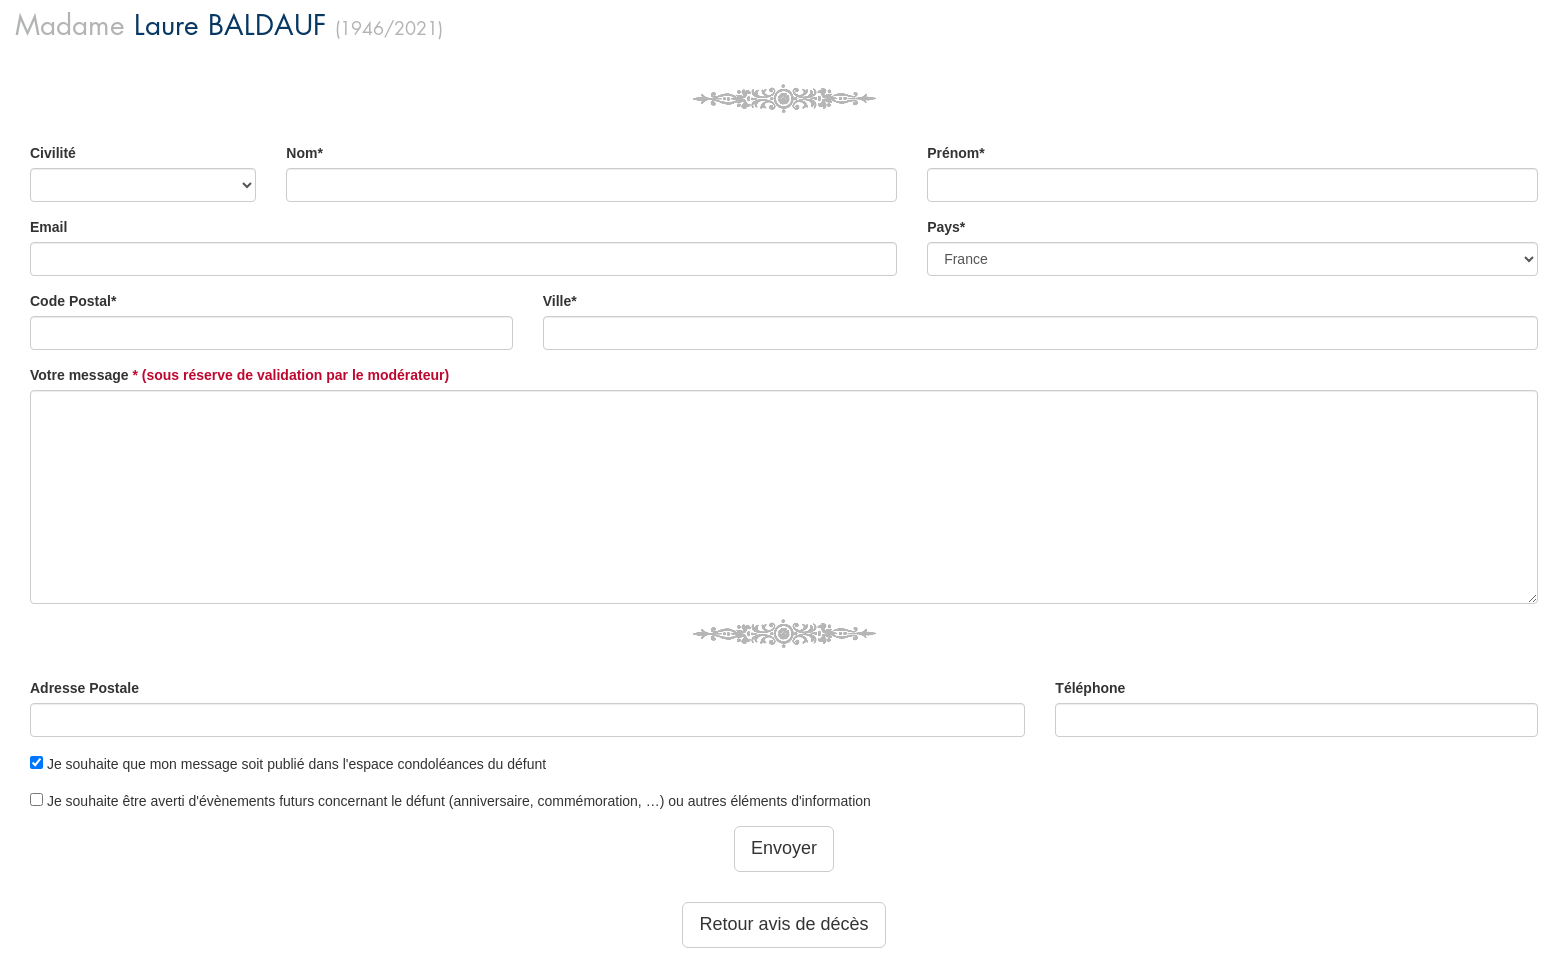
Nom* (304, 153)
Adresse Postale (84, 688)
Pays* (946, 227)
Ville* (560, 301)
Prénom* (956, 153)
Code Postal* (73, 301)
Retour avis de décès (783, 924)
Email (48, 227)
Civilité (53, 153)
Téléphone (1090, 688)
